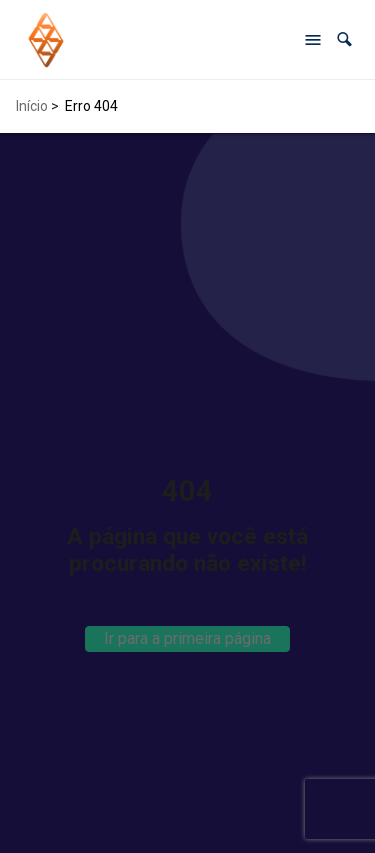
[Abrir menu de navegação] (313, 40)
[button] (344, 39)
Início (32, 106)
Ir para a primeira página (187, 638)
